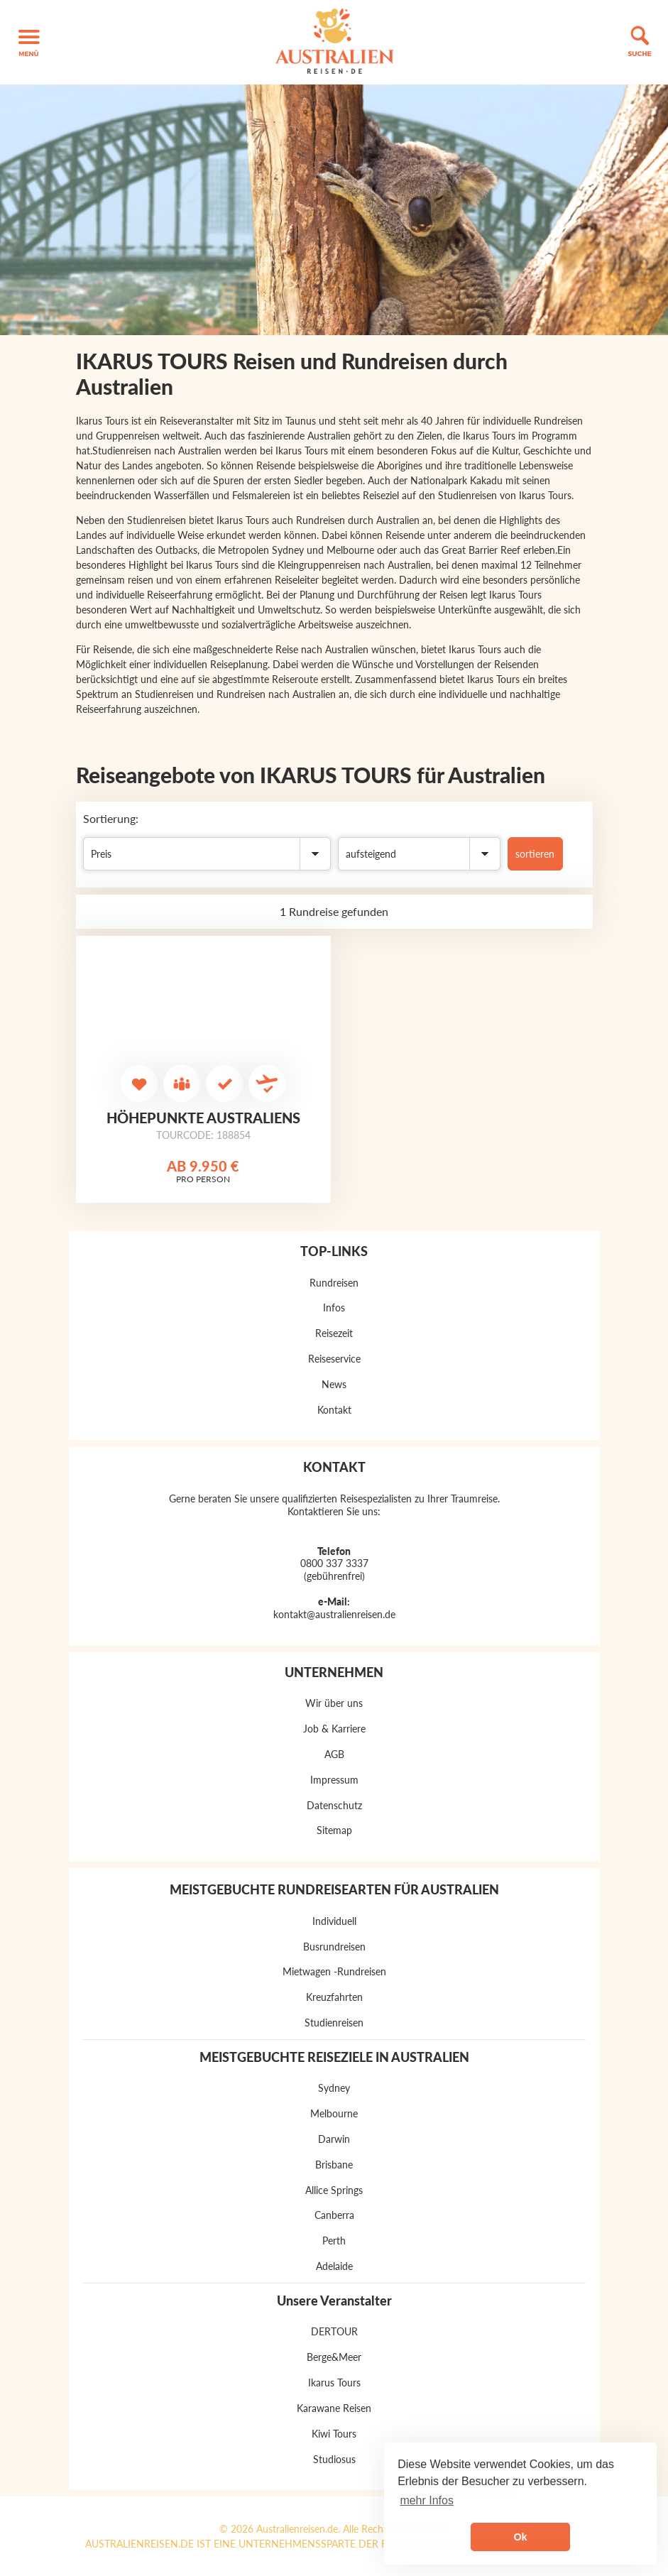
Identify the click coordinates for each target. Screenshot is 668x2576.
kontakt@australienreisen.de (334, 1614)
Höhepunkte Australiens (203, 1117)
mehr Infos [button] (427, 2500)
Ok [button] (520, 2537)
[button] (29, 42)
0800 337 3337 (334, 1563)
